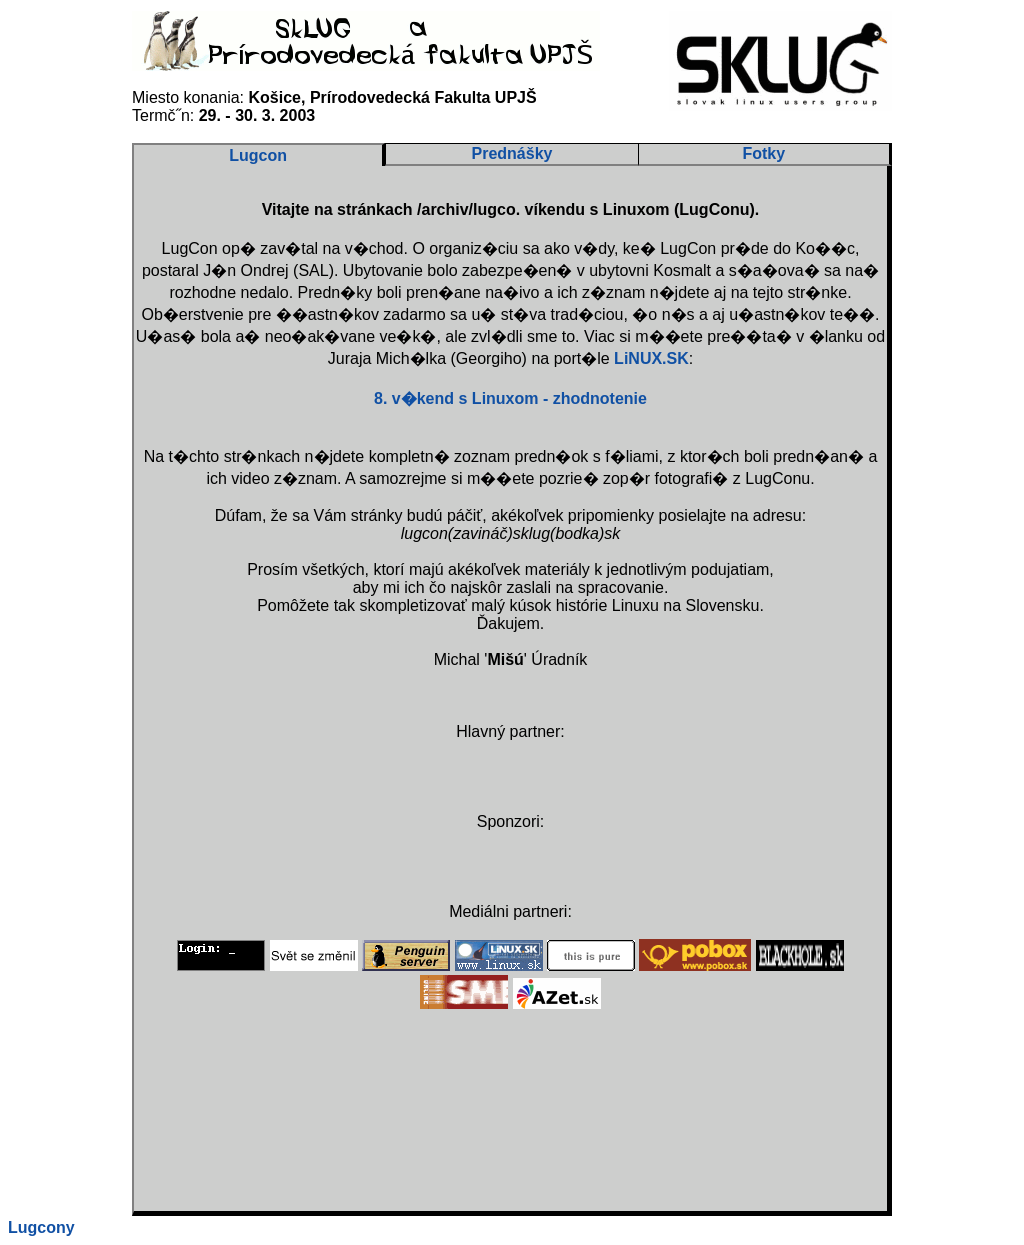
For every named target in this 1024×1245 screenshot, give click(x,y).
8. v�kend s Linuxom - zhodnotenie (510, 398)
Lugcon (258, 155)
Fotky (763, 153)
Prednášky (512, 153)
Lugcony (41, 1227)
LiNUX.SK (651, 358)
